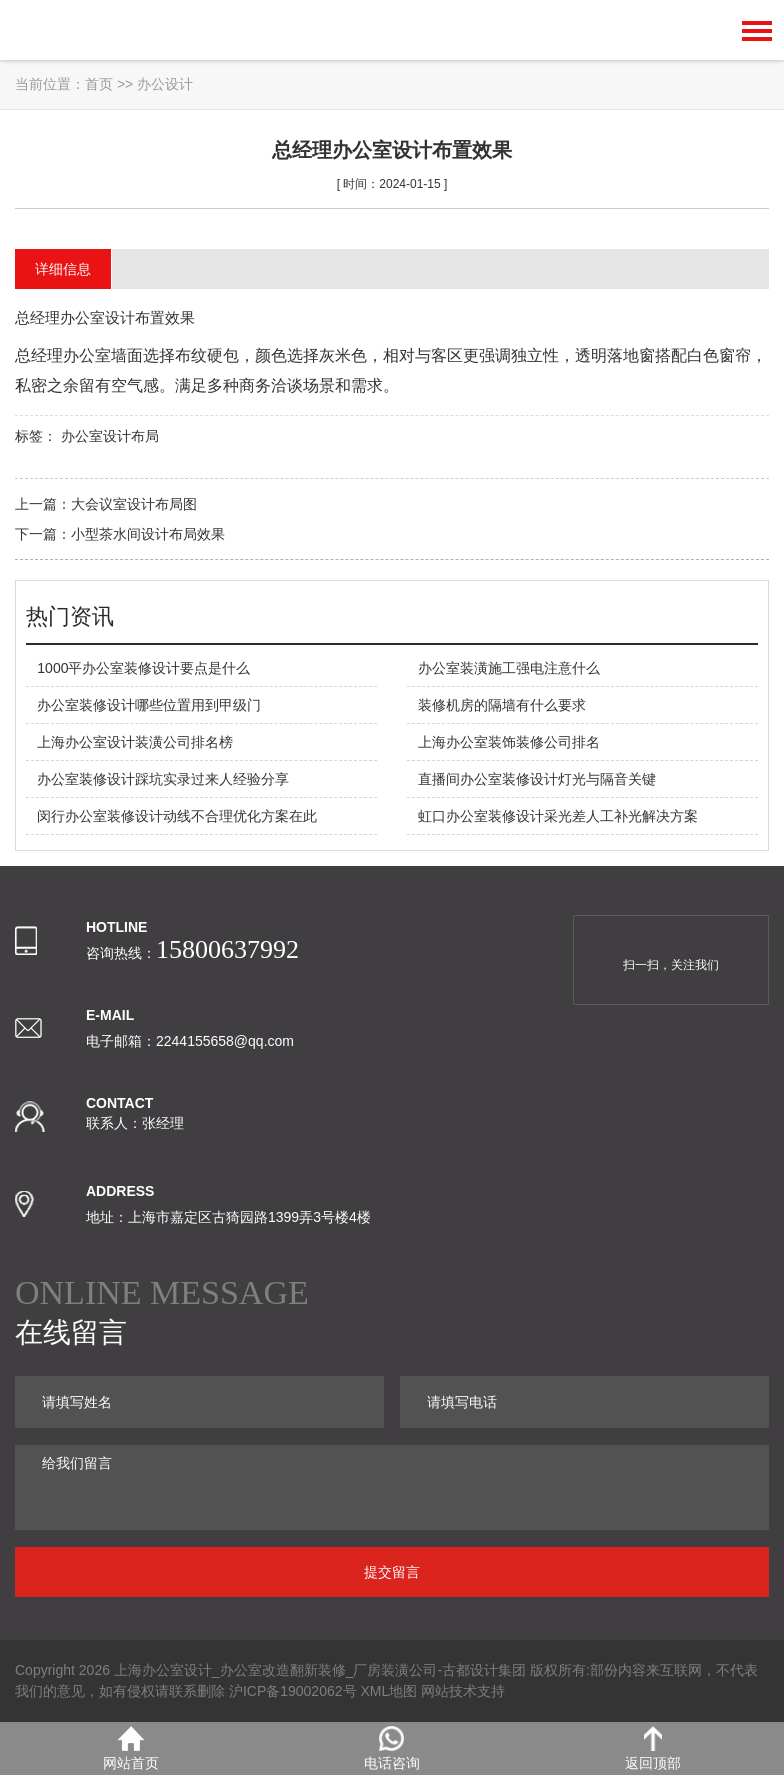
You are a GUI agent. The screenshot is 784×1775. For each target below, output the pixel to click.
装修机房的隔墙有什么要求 (502, 705)
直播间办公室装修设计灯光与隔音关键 (537, 779)
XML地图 (388, 1691)
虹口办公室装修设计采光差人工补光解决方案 (558, 816)
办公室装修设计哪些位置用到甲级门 (149, 705)
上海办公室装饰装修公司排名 (509, 742)
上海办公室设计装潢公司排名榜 (135, 742)
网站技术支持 (463, 1691)
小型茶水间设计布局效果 (148, 534)
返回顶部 (653, 1748)
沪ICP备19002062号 (293, 1691)
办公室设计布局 (110, 436)
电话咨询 (392, 1748)
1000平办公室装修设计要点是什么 (143, 668)
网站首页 (131, 1748)
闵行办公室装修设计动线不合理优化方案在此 (177, 816)
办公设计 (165, 84)
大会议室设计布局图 (134, 504)
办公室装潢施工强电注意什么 (509, 668)
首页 (99, 84)
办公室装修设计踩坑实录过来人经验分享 (163, 779)
